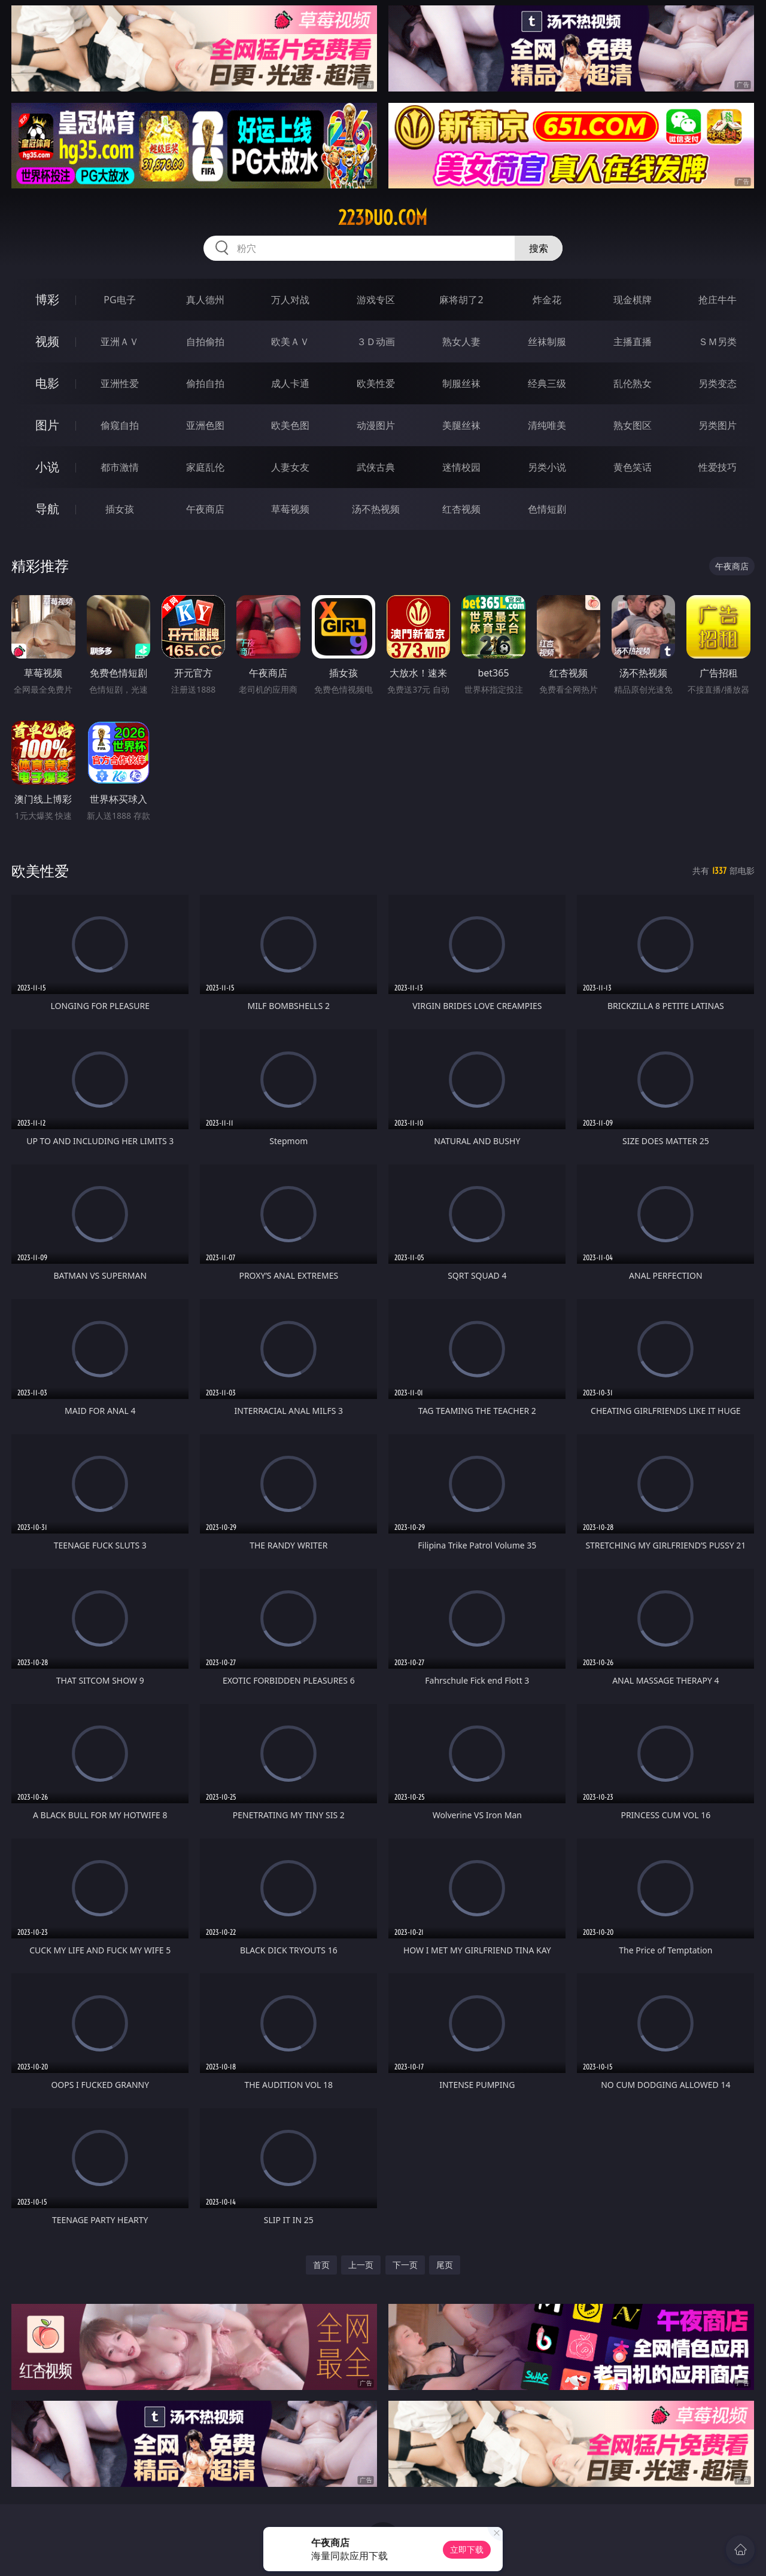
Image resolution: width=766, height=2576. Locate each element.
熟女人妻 (461, 341)
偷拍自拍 (205, 383)
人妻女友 (290, 467)
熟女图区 (632, 425)
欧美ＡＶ (290, 341)
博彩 (47, 299)
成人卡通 (290, 383)
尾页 (444, 2264)
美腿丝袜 (461, 425)
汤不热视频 (376, 509)
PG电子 (119, 299)
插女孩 (119, 509)
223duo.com (382, 218)
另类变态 (717, 383)
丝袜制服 (547, 341)
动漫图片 (376, 425)
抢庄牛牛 (717, 299)
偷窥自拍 (120, 425)
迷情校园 (461, 467)
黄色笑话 (632, 467)
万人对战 (290, 299)
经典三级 (547, 383)
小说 (47, 467)
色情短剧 (547, 509)
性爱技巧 (717, 467)
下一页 (405, 2264)
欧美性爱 (376, 383)
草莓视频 (290, 509)
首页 (321, 2264)
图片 (47, 425)
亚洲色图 (205, 425)
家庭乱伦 (205, 467)
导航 (47, 509)
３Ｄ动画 (376, 341)
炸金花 (547, 299)
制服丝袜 (461, 383)
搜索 (538, 248)
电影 (47, 383)
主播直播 (632, 341)
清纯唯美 (547, 425)
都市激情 (120, 467)
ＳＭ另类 (717, 341)
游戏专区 (376, 299)
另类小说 (547, 467)
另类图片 (717, 425)
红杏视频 (461, 509)
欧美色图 (290, 425)
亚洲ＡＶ (120, 341)
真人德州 (205, 299)
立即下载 (467, 2549)
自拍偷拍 (205, 341)
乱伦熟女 (632, 383)
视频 (47, 341)
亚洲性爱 (120, 383)
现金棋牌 (632, 299)
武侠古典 (376, 467)
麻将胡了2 (461, 299)
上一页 (360, 2264)
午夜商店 (205, 509)
